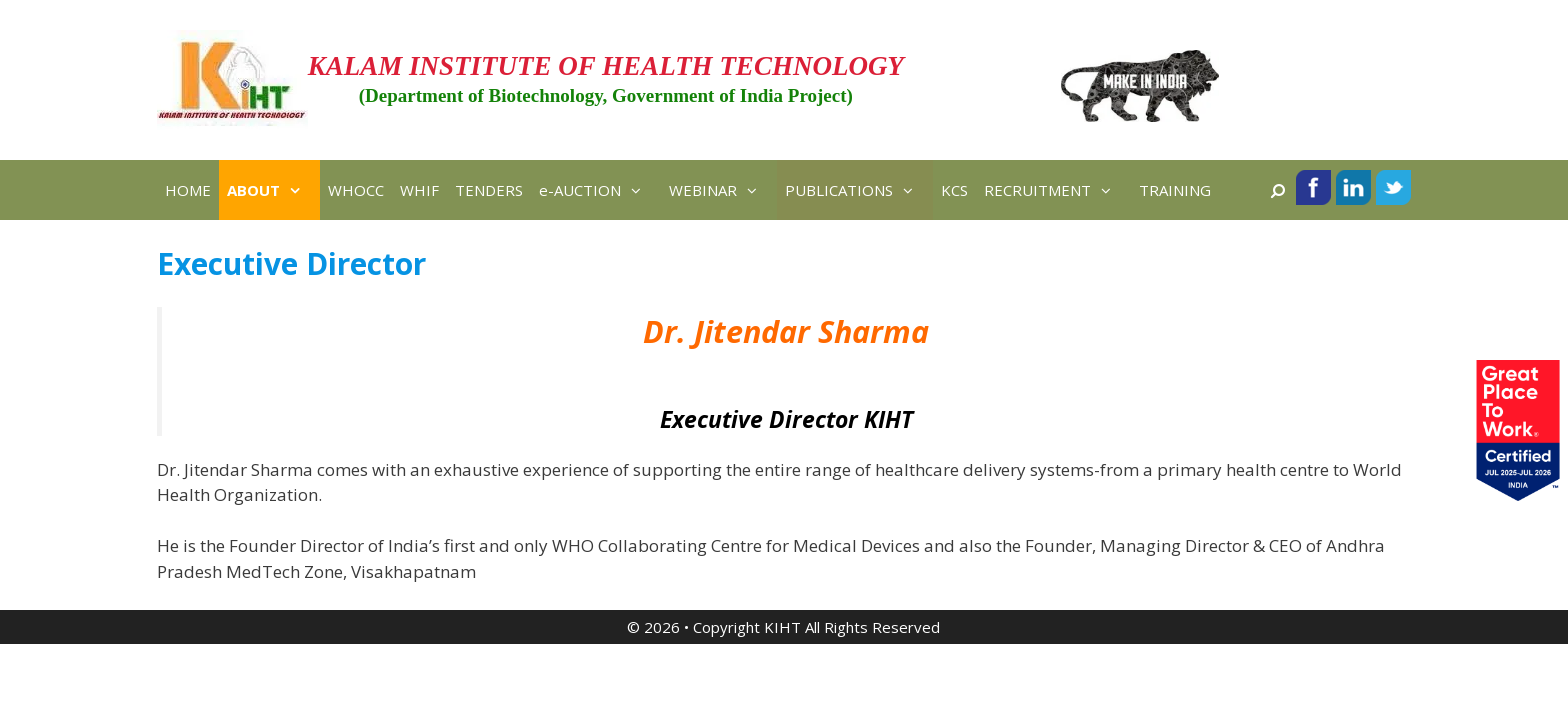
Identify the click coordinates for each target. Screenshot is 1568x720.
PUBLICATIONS (859, 190)
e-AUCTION (600, 190)
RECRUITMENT (1057, 190)
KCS (954, 190)
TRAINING (1175, 190)
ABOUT (273, 190)
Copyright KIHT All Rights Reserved (816, 627)
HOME (188, 190)
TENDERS (489, 190)
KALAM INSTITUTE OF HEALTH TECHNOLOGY (606, 66)
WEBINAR (723, 190)
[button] (300, 190)
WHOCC (356, 190)
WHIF (419, 190)
